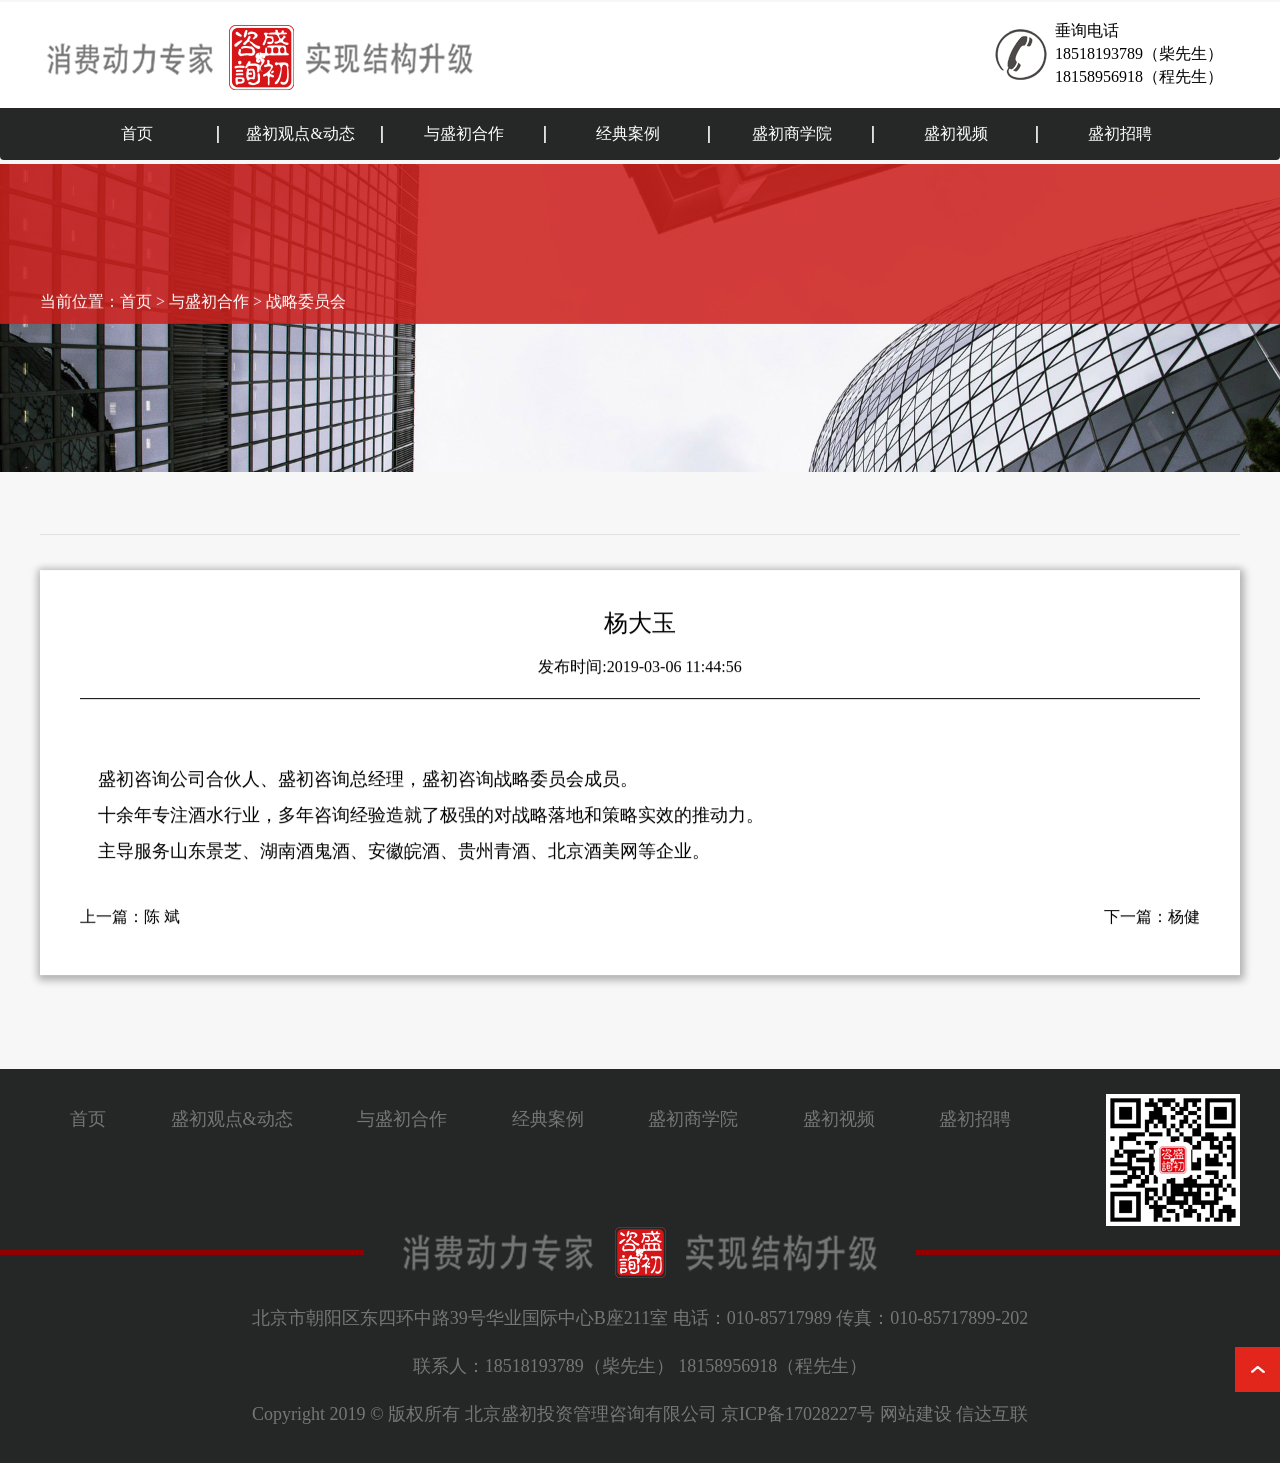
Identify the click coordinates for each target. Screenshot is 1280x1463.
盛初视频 (956, 133)
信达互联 (992, 1414)
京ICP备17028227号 (798, 1414)
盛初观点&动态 (300, 133)
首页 (137, 133)
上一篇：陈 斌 (130, 929)
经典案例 (628, 133)
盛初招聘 (1120, 133)
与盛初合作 (464, 133)
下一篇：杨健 (1152, 929)
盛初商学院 (792, 133)
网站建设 (916, 1414)
